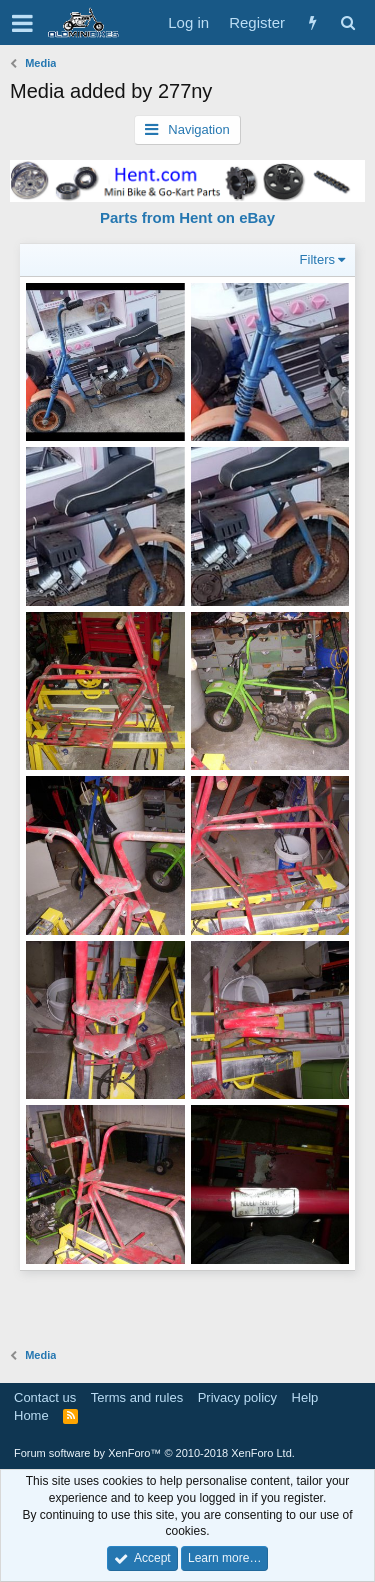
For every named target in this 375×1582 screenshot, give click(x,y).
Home (31, 1415)
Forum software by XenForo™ (154, 1453)
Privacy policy (237, 1397)
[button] (22, 23)
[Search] (347, 22)
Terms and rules (137, 1397)
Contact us (45, 1397)
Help (305, 1397)
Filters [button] (317, 259)
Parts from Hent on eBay (187, 217)
